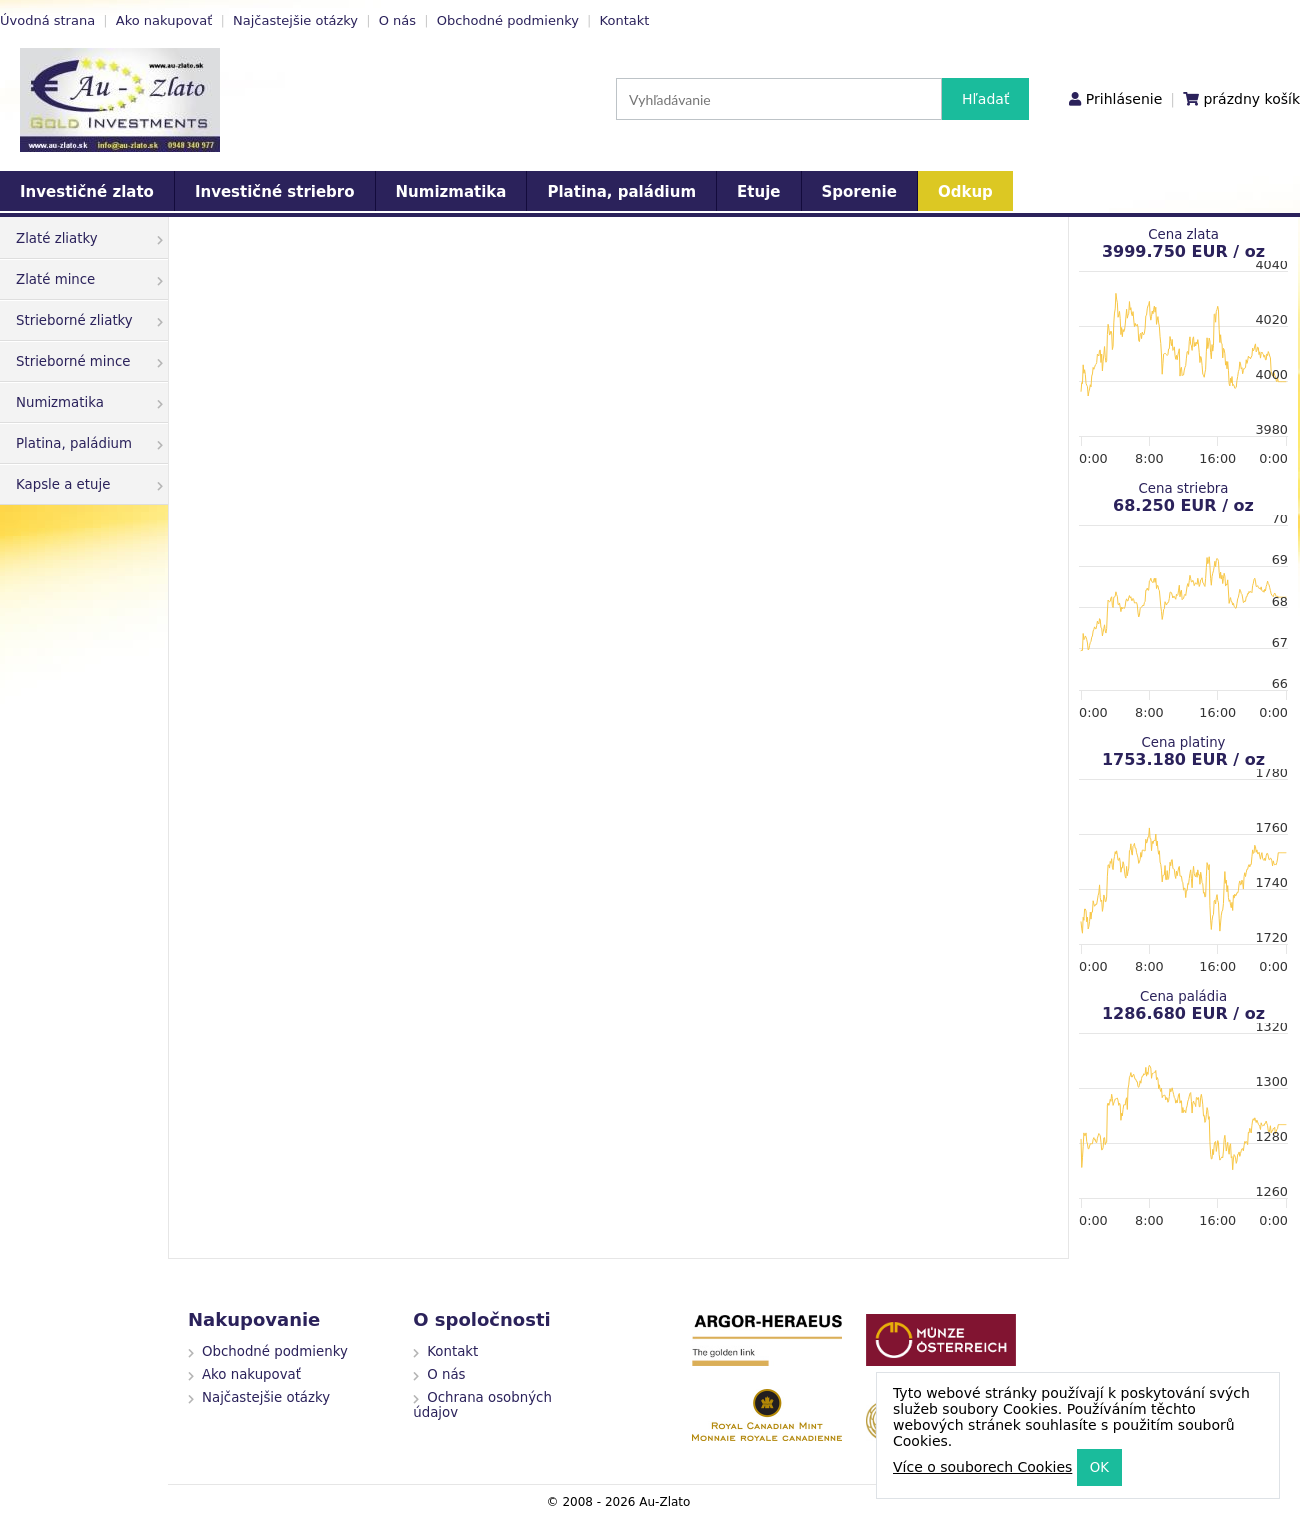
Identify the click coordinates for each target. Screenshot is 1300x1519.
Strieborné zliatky (89, 320)
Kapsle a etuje (89, 484)
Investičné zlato (87, 192)
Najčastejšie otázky (295, 20)
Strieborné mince (89, 361)
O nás (397, 20)
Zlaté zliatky (89, 238)
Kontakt (625, 20)
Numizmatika (451, 192)
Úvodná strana (47, 20)
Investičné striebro (275, 192)
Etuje (758, 192)
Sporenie (859, 192)
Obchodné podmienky (508, 20)
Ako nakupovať (164, 20)
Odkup (965, 192)
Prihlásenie (1124, 99)
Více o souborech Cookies (982, 1467)
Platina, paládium (621, 192)
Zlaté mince (89, 279)
